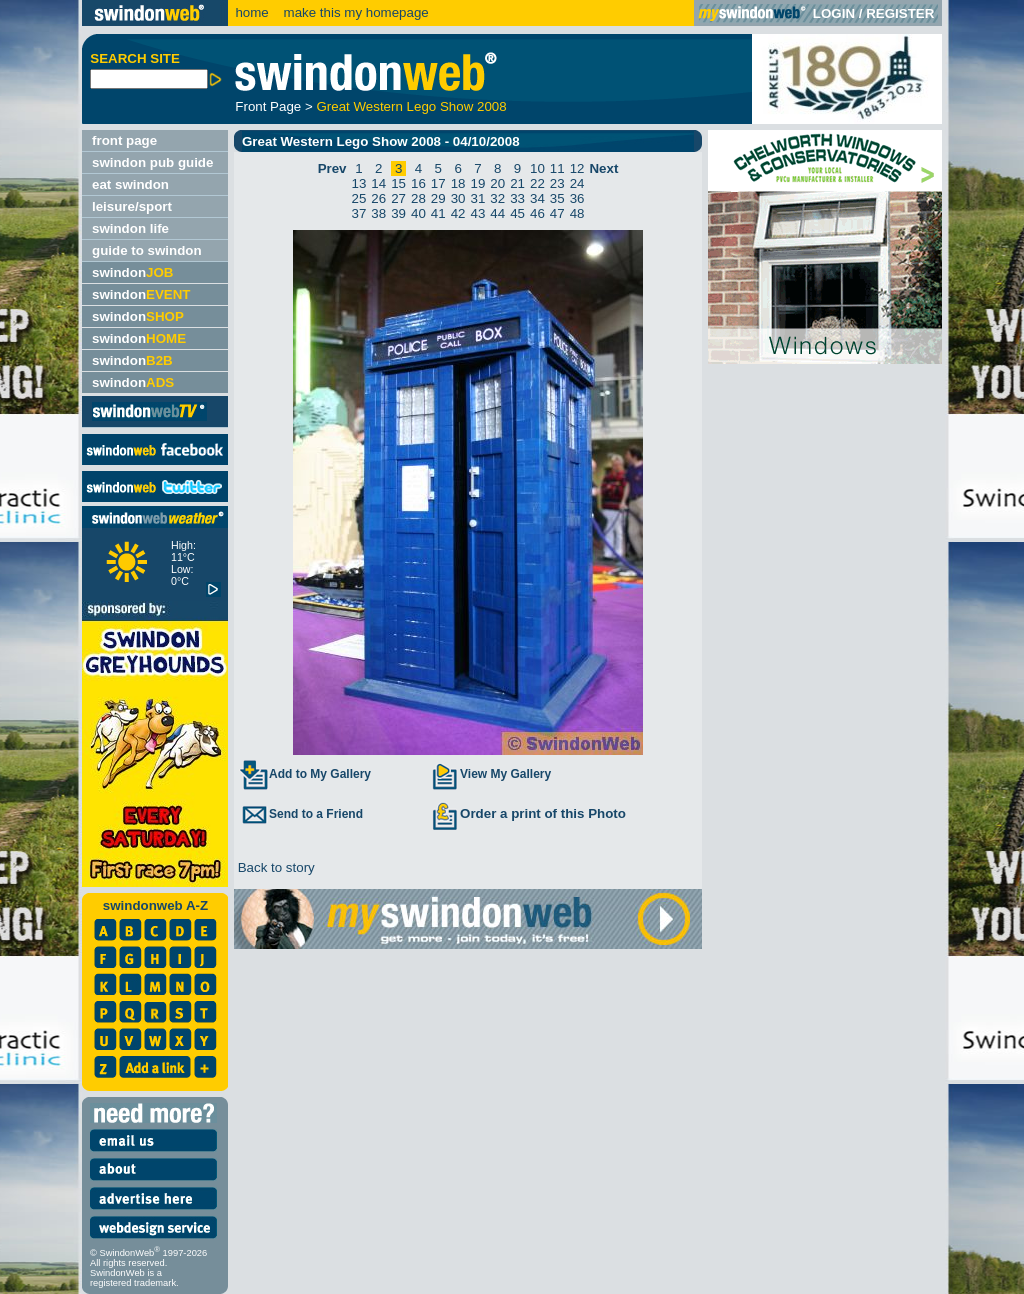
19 (478, 183)
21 (517, 183)
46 (537, 213)
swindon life (130, 228)
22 (537, 183)
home (251, 12)
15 (398, 183)
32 (497, 198)
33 (517, 198)
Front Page (268, 106)
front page (124, 140)
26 (378, 198)
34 (537, 198)
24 (577, 183)
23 (557, 183)
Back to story (274, 867)
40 (418, 213)
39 (398, 213)
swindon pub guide (152, 162)
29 (438, 198)
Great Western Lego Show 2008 (411, 106)
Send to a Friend (301, 814)
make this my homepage (354, 12)
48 (577, 213)
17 (438, 183)
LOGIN (834, 13)
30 (458, 198)
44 (497, 213)
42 (458, 213)
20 (497, 183)
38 (378, 213)
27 (398, 198)
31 (478, 198)
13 (359, 183)
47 (557, 213)
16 (418, 183)
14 (378, 183)
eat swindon (130, 184)
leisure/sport (132, 206)
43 (478, 213)
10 (537, 168)
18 (458, 183)
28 (418, 198)
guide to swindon (147, 250)
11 (557, 168)
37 (359, 213)
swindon (132, 272)
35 (557, 198)
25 (359, 198)
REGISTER (900, 13)
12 (577, 168)
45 (517, 213)
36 (577, 198)
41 (438, 213)
